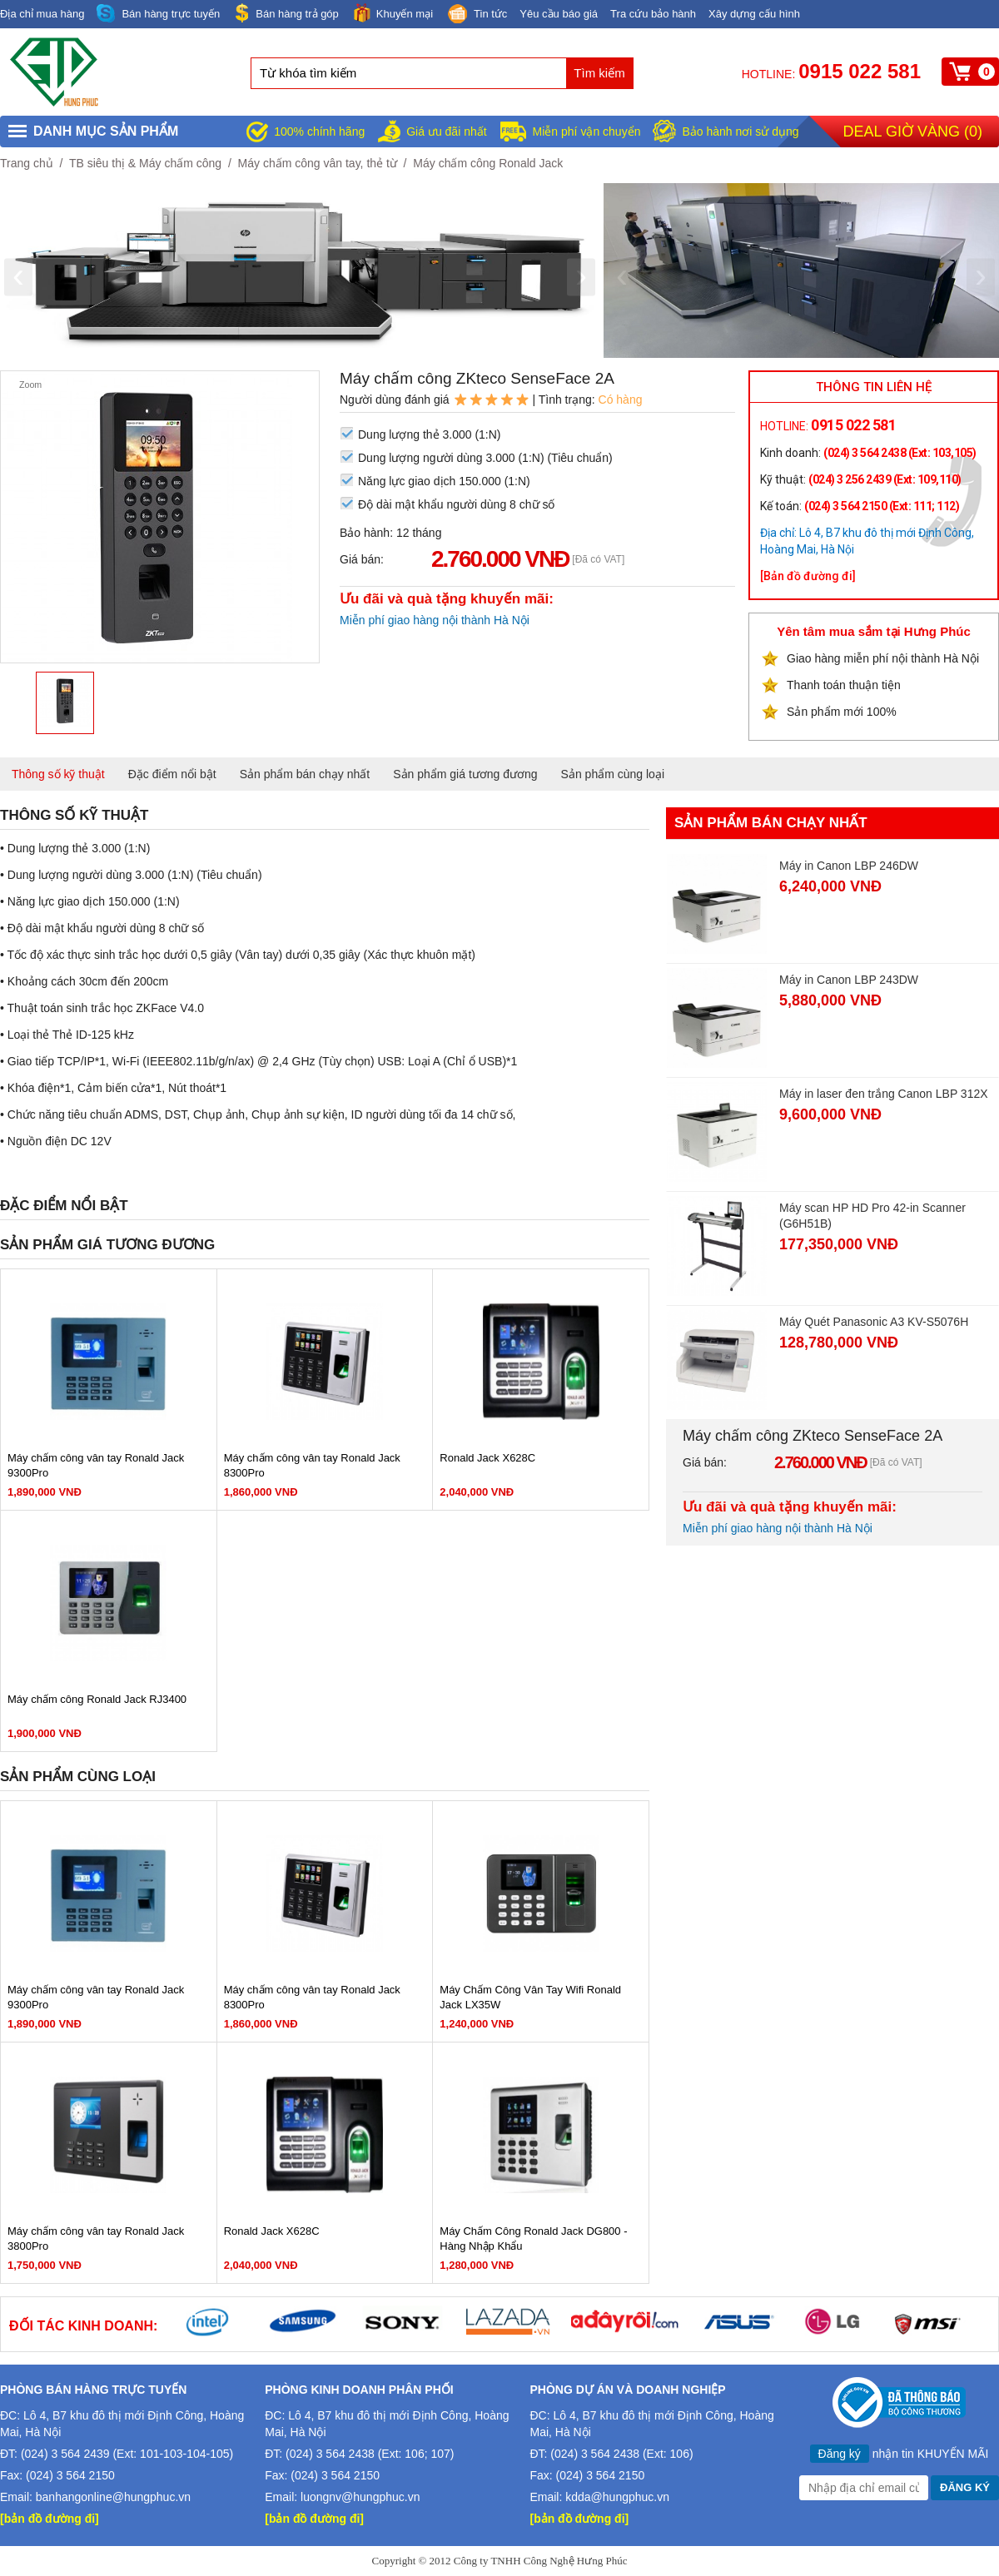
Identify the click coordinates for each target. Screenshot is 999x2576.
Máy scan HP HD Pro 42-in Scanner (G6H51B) (872, 1215)
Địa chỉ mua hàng (42, 13)
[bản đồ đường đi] (49, 2518)
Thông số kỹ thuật (58, 774)
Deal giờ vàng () (912, 131)
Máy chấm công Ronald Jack (488, 163)
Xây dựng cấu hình (754, 13)
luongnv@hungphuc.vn (360, 2497)
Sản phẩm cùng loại (612, 774)
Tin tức (476, 15)
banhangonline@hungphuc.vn (113, 2497)
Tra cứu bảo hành (653, 13)
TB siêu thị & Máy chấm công (145, 163)
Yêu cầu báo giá (558, 13)
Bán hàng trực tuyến (158, 13)
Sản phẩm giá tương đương (465, 774)
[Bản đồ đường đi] (808, 576)
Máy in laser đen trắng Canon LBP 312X (883, 1093)
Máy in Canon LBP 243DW (848, 979)
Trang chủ (26, 163)
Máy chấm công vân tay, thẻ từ (317, 163)
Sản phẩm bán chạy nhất (305, 774)
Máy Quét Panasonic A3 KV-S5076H (873, 1321)
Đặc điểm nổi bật (172, 774)
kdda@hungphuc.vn (617, 2497)
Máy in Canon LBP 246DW (848, 865)
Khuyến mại (392, 12)
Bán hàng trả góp (285, 12)
